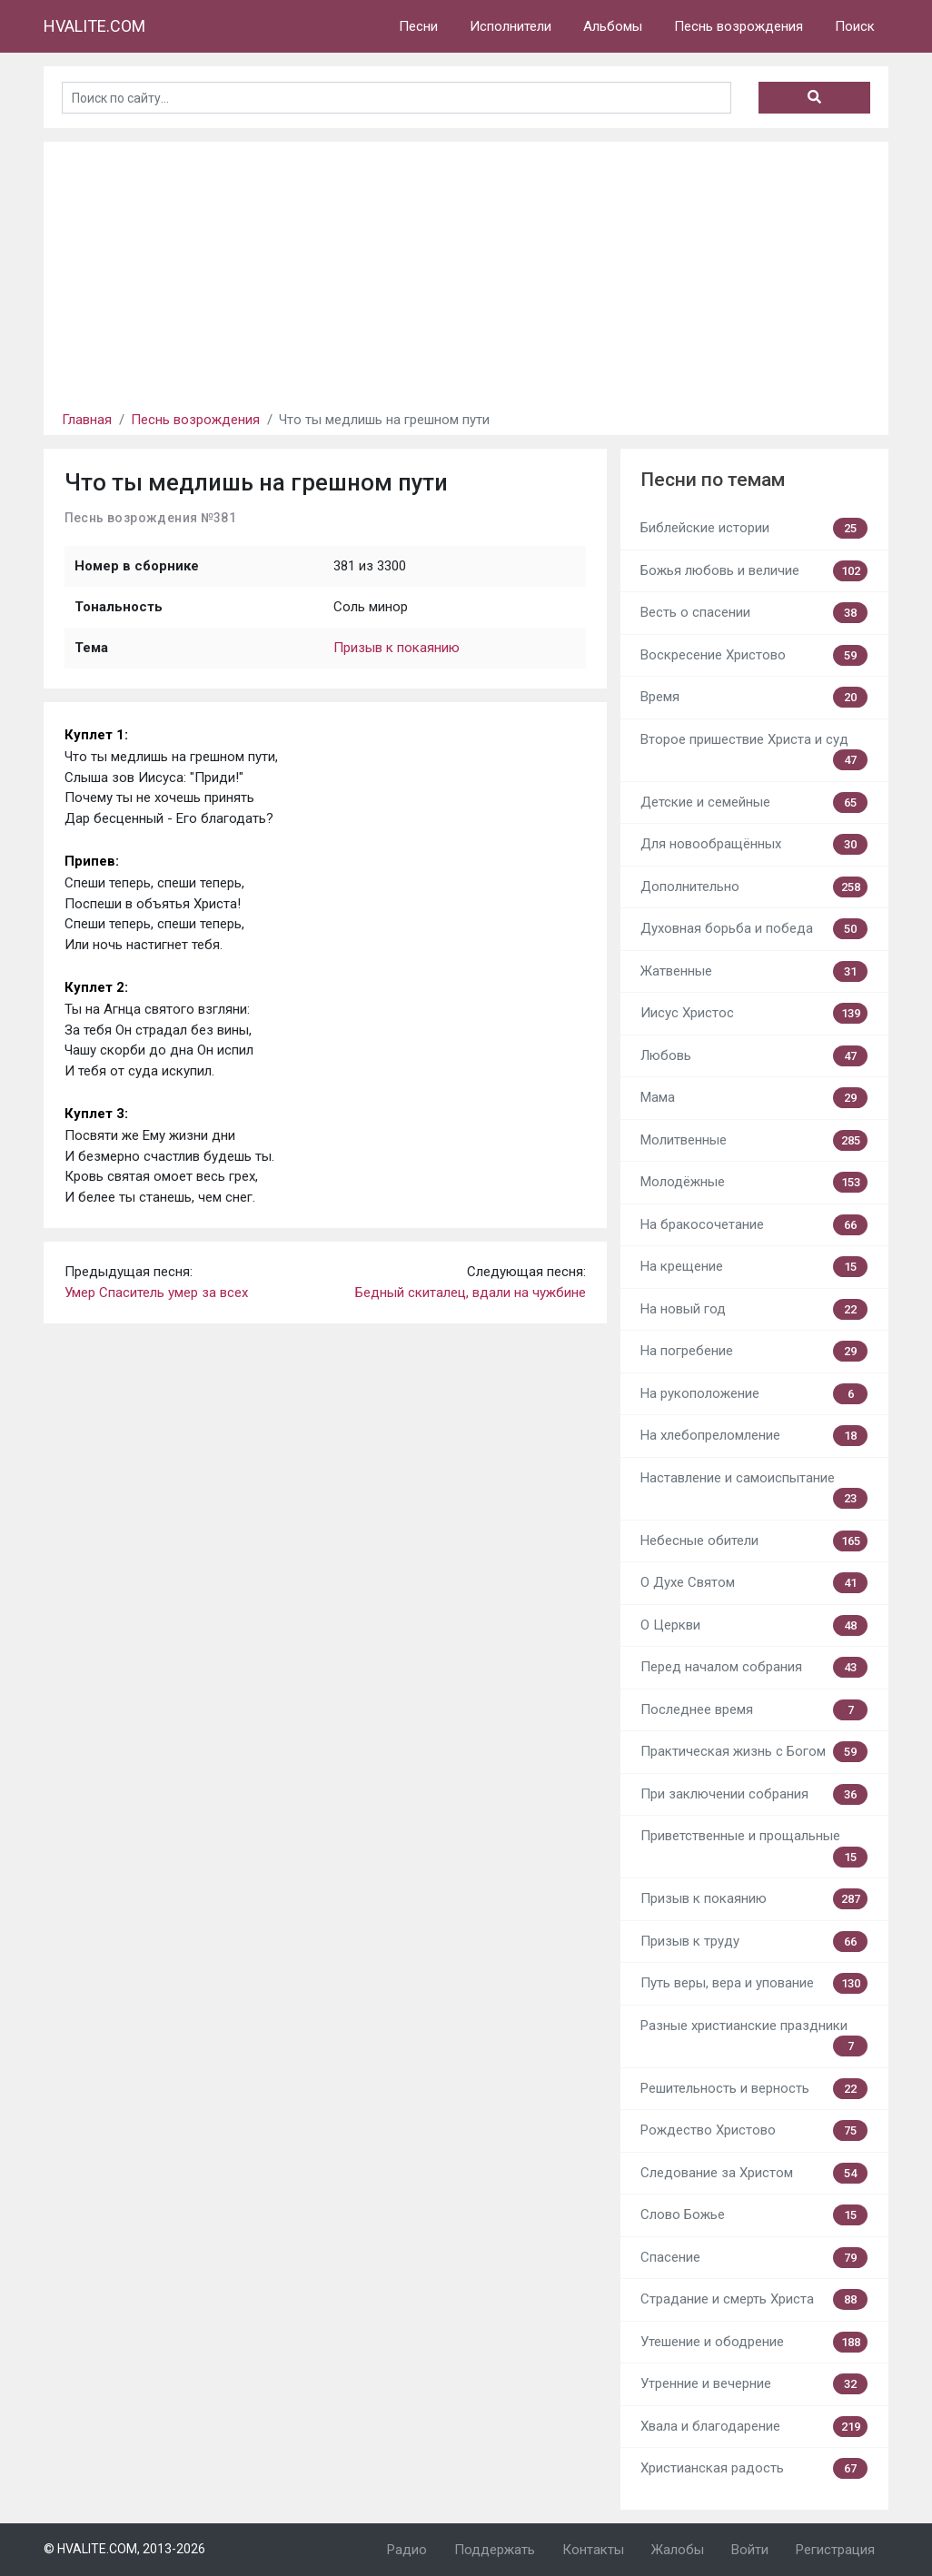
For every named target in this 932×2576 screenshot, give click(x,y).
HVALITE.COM (94, 25)
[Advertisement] (466, 269)
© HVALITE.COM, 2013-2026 (124, 2548)
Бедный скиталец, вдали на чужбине (470, 1292)
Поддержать (494, 2549)
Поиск (855, 26)
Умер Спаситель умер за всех (156, 1292)
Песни (418, 26)
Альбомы (612, 26)
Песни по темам (712, 479)
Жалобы (677, 2549)
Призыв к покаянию (396, 647)
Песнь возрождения (738, 26)
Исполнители (510, 26)
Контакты (593, 2549)
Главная (87, 419)
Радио (407, 2549)
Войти (749, 2549)
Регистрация (835, 2549)
